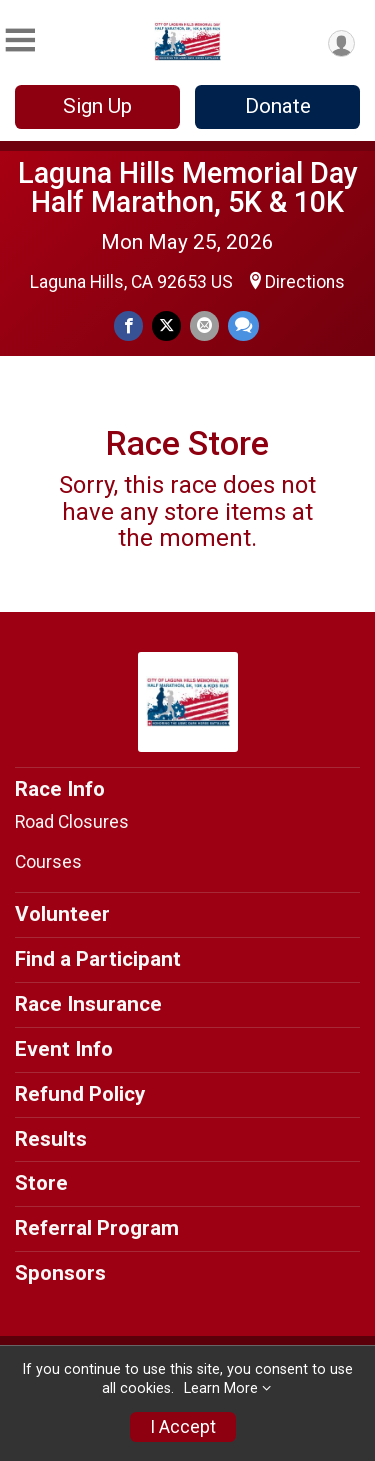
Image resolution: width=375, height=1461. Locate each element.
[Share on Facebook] (128, 325)
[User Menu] (341, 43)
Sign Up (97, 106)
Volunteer (62, 914)
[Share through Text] (243, 325)
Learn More (221, 1388)
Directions (305, 282)
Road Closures (72, 822)
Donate (278, 106)
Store (41, 1183)
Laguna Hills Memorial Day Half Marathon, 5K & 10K (188, 187)
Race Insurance (88, 1004)
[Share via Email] (204, 325)
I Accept (183, 1427)
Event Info (64, 1049)
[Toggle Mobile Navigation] (20, 40)
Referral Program (97, 1228)
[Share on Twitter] (166, 325)
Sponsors (60, 1273)
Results (51, 1139)
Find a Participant (98, 959)
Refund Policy (80, 1094)
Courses (48, 862)
